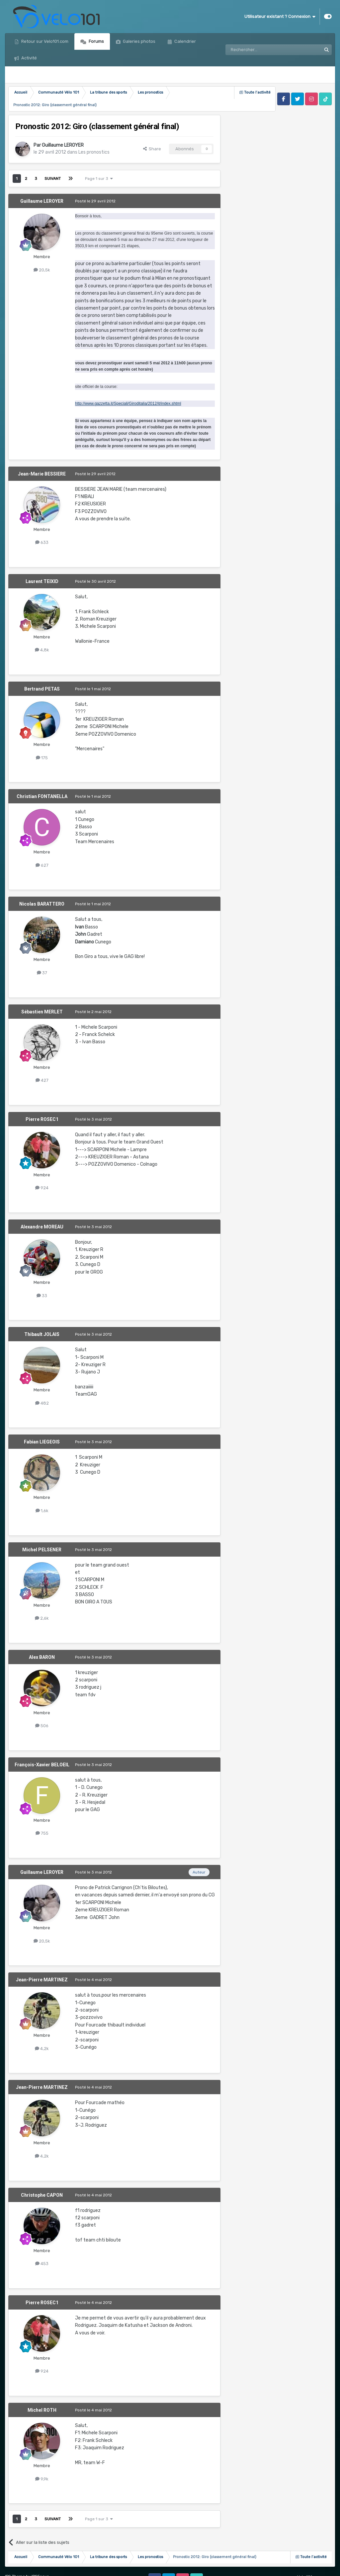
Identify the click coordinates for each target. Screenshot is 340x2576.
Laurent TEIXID (42, 581)
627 (42, 865)
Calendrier (184, 41)
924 (41, 1187)
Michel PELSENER (41, 1549)
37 (42, 972)
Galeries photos (138, 41)
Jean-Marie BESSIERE (42, 474)
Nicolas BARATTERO (41, 904)
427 (42, 1080)
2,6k (42, 1618)
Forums (96, 41)
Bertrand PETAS (42, 689)
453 (41, 2263)
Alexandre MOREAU (42, 1226)
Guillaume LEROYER (63, 145)
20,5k (42, 269)
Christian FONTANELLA (42, 796)
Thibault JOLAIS (41, 1334)
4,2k (42, 2048)
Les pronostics (94, 152)
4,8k (42, 649)
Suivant (52, 178)
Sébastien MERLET (42, 1011)
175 (42, 757)
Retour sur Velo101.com (44, 41)
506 (41, 1725)
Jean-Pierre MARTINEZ (42, 1979)
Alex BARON (42, 1657)
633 (41, 542)
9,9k (41, 2478)
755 (42, 1833)
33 (42, 1295)
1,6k (42, 1510)
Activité (28, 57)
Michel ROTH (42, 2410)
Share (152, 148)
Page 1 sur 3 (99, 178)
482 (42, 1403)
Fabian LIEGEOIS (42, 1441)
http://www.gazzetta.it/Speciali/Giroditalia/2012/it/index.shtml (128, 403)
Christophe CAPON (42, 2195)
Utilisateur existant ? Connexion (279, 16)
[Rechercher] (259, 49)
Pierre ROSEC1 (42, 1119)
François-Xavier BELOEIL (42, 1764)
